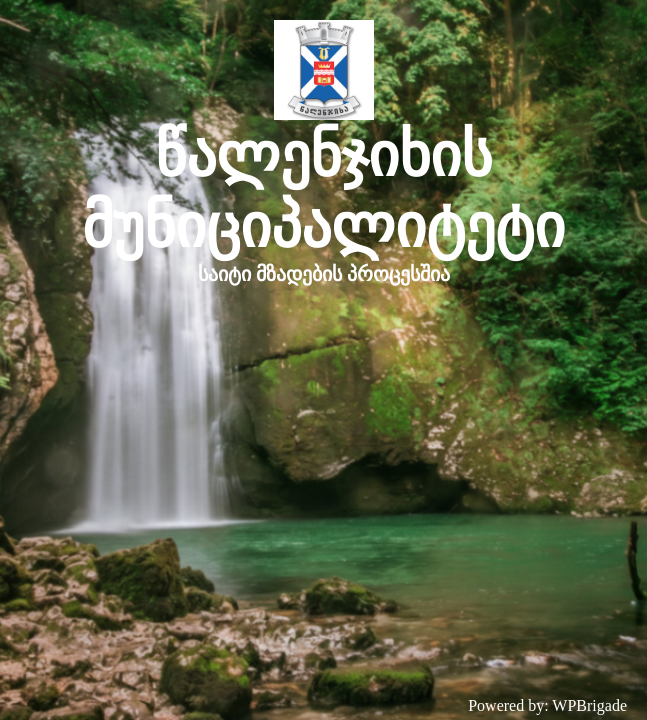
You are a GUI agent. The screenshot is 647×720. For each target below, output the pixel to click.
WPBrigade (589, 705)
